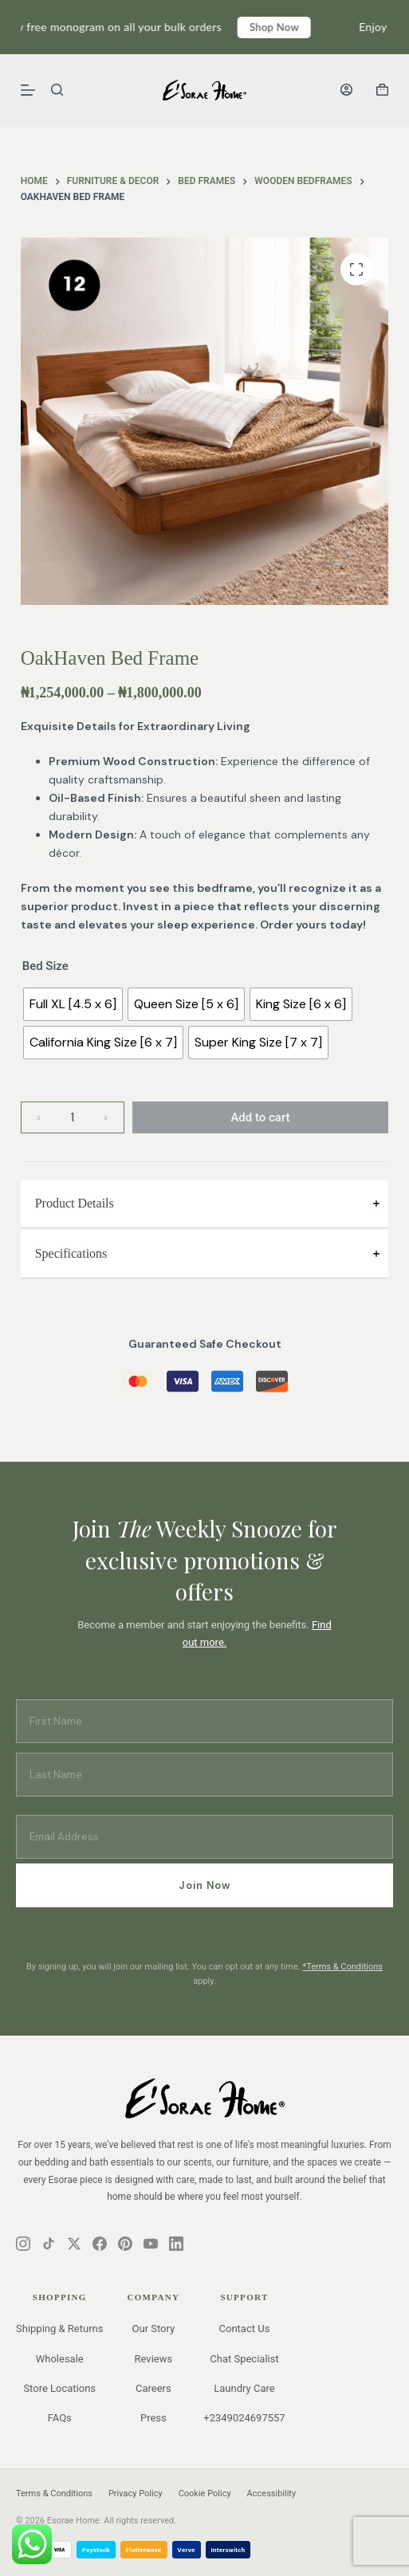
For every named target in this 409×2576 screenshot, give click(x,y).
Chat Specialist (244, 2359)
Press (153, 2418)
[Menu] (28, 90)
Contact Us (244, 2328)
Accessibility (272, 2493)
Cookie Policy (205, 2493)
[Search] (57, 90)
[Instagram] (23, 2243)
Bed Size (45, 966)
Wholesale (60, 2359)
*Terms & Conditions (342, 1966)
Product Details (74, 1203)
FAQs (60, 2418)
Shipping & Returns (59, 2328)
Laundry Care (244, 2388)
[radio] (73, 1004)
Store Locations (59, 2388)
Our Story (153, 2328)
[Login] (346, 90)
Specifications (71, 1253)
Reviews (154, 2359)
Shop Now (288, 27)
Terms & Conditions (54, 2493)
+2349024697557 (244, 2418)
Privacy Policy (135, 2493)
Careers (153, 2388)
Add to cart (259, 1117)
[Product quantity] (72, 1117)
